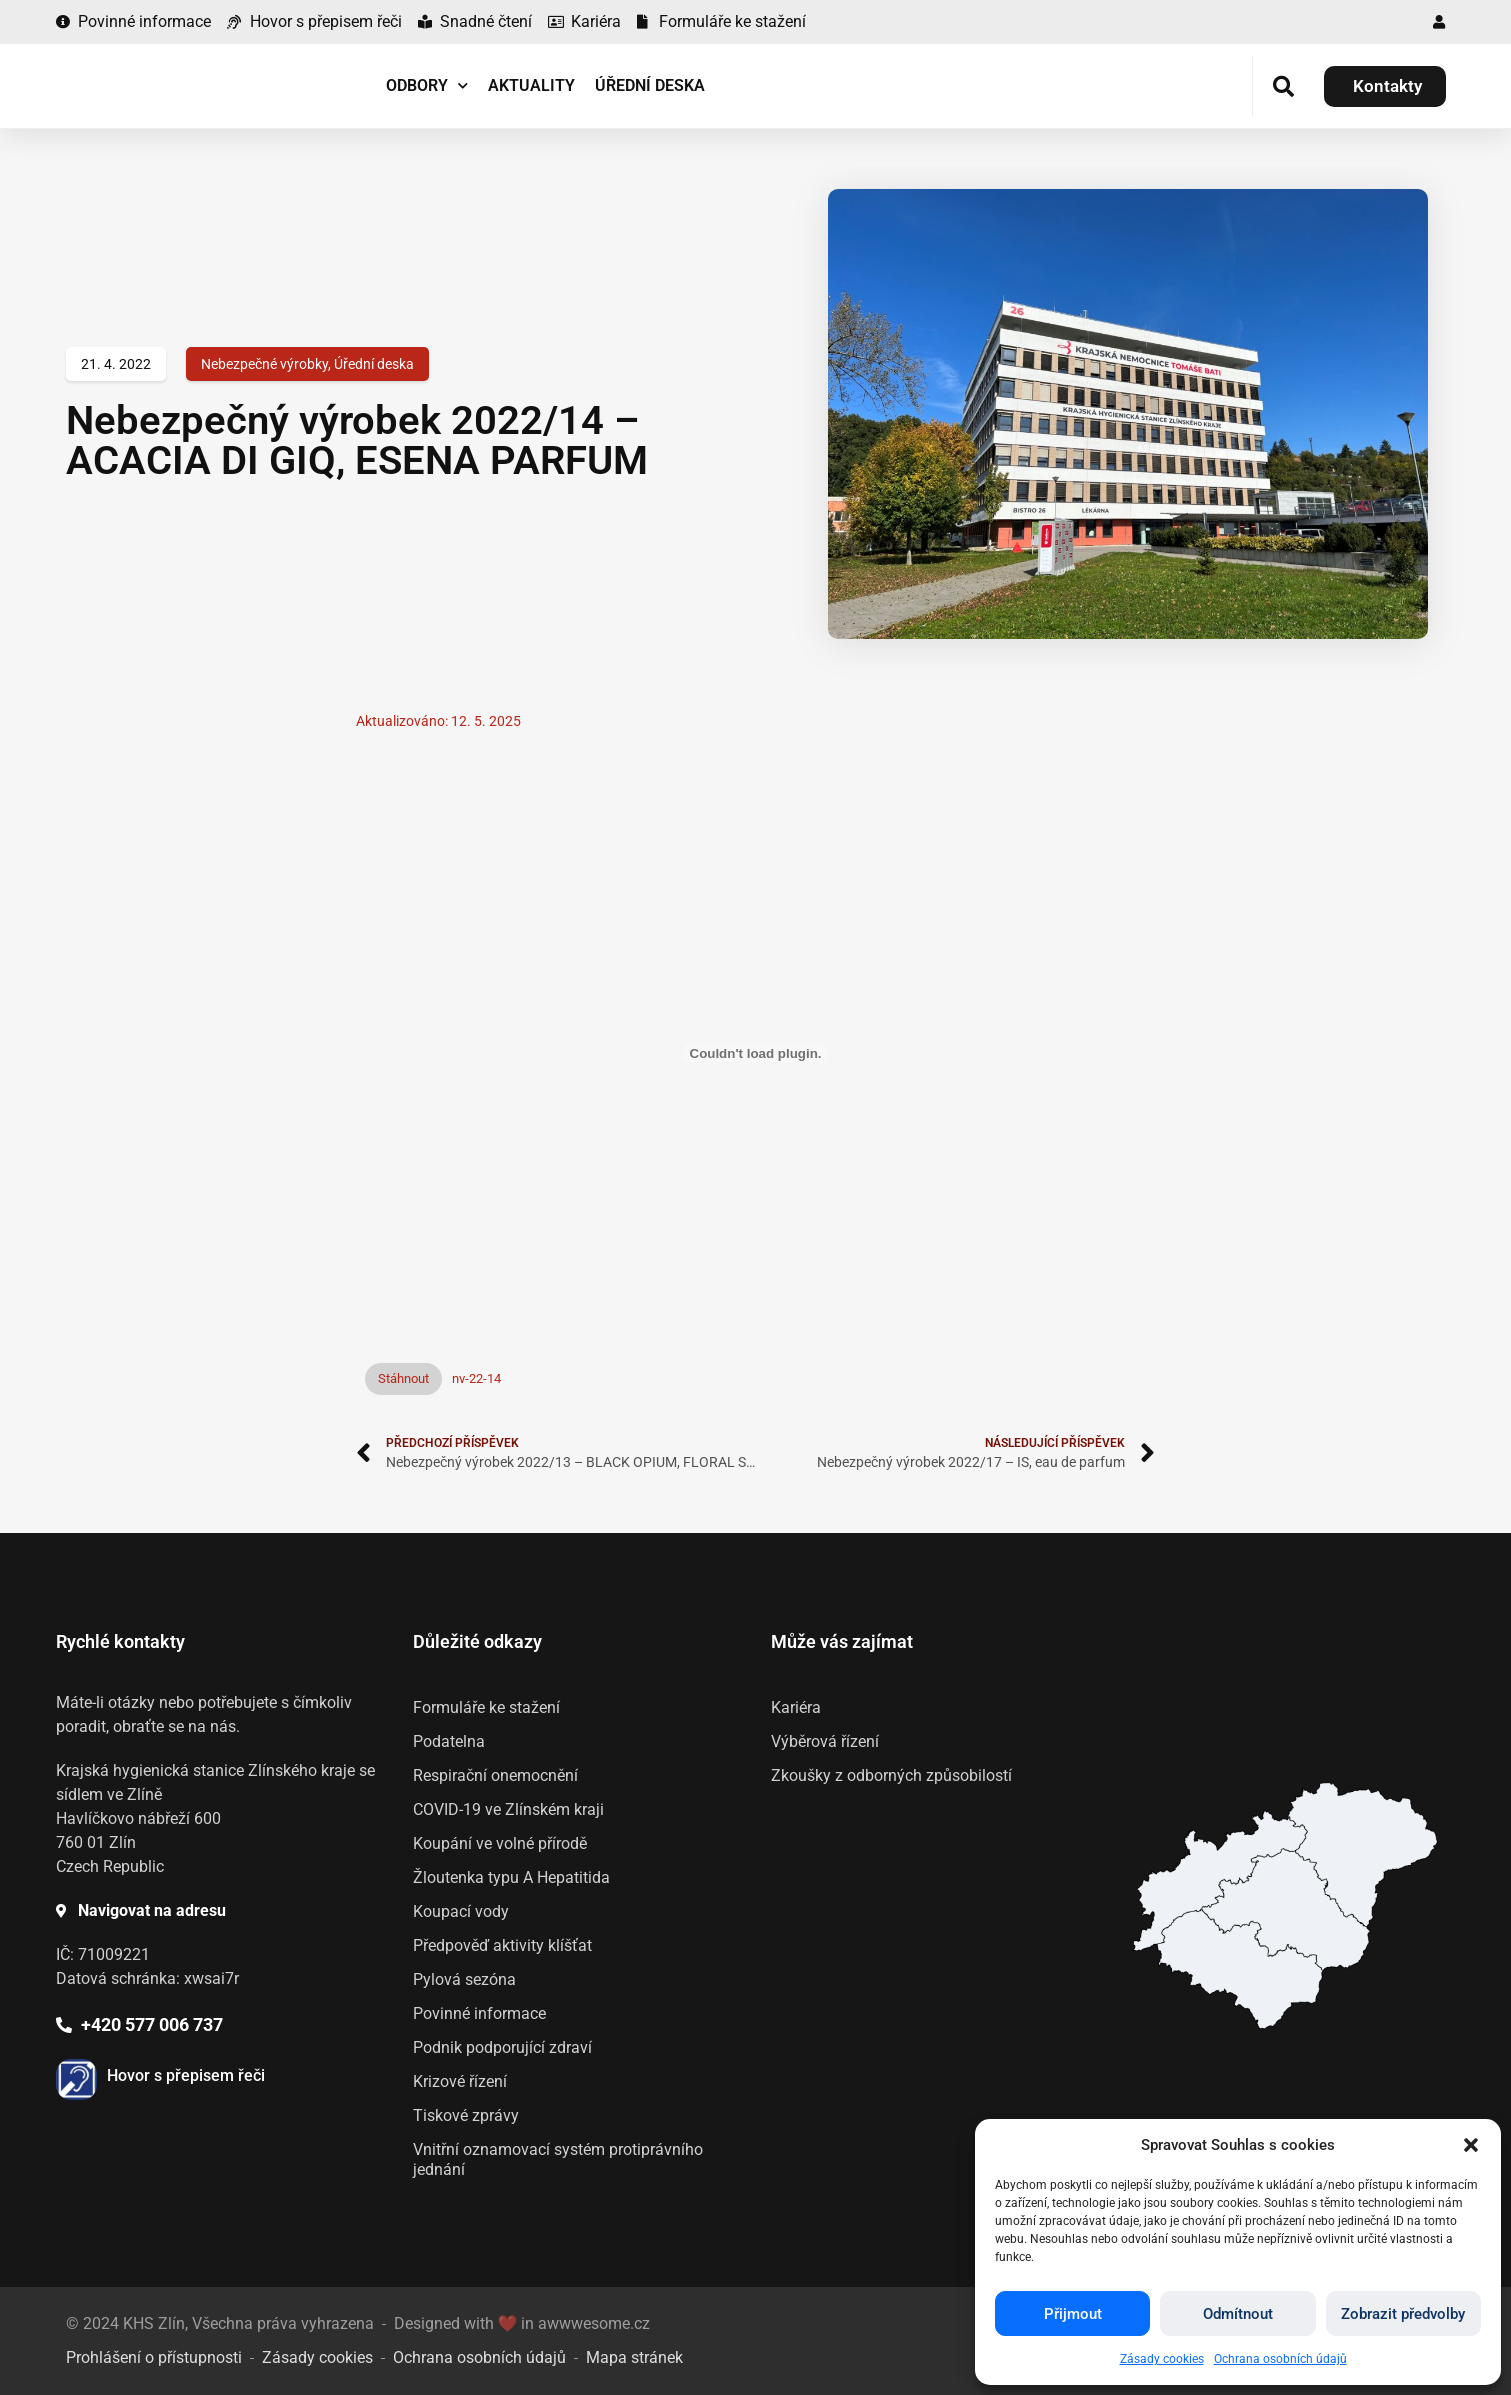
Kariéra (796, 1707)
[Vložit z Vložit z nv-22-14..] (756, 1053)
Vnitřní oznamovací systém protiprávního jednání (558, 2159)
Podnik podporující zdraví (502, 2047)
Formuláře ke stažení (486, 1707)
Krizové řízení (460, 2081)
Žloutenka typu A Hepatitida (511, 1877)
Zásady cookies (1162, 2359)
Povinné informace (479, 2013)
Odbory (427, 85)
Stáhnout (403, 1378)
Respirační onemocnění (495, 1775)
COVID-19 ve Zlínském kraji (508, 1809)
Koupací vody (461, 1911)
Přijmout (1073, 2314)
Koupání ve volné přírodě (500, 1843)
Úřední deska (650, 85)
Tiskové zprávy (466, 2115)
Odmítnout (1238, 2314)
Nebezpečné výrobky (264, 364)
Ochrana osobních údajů (1280, 2359)
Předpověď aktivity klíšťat (502, 1945)
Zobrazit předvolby (1403, 2314)
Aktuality (531, 85)
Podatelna (449, 1741)
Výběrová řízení (825, 1741)
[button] (1471, 2145)
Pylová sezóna (464, 1979)
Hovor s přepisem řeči (186, 2075)
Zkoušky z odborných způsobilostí (891, 1775)
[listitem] (1239, 1969)
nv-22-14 (476, 1378)
